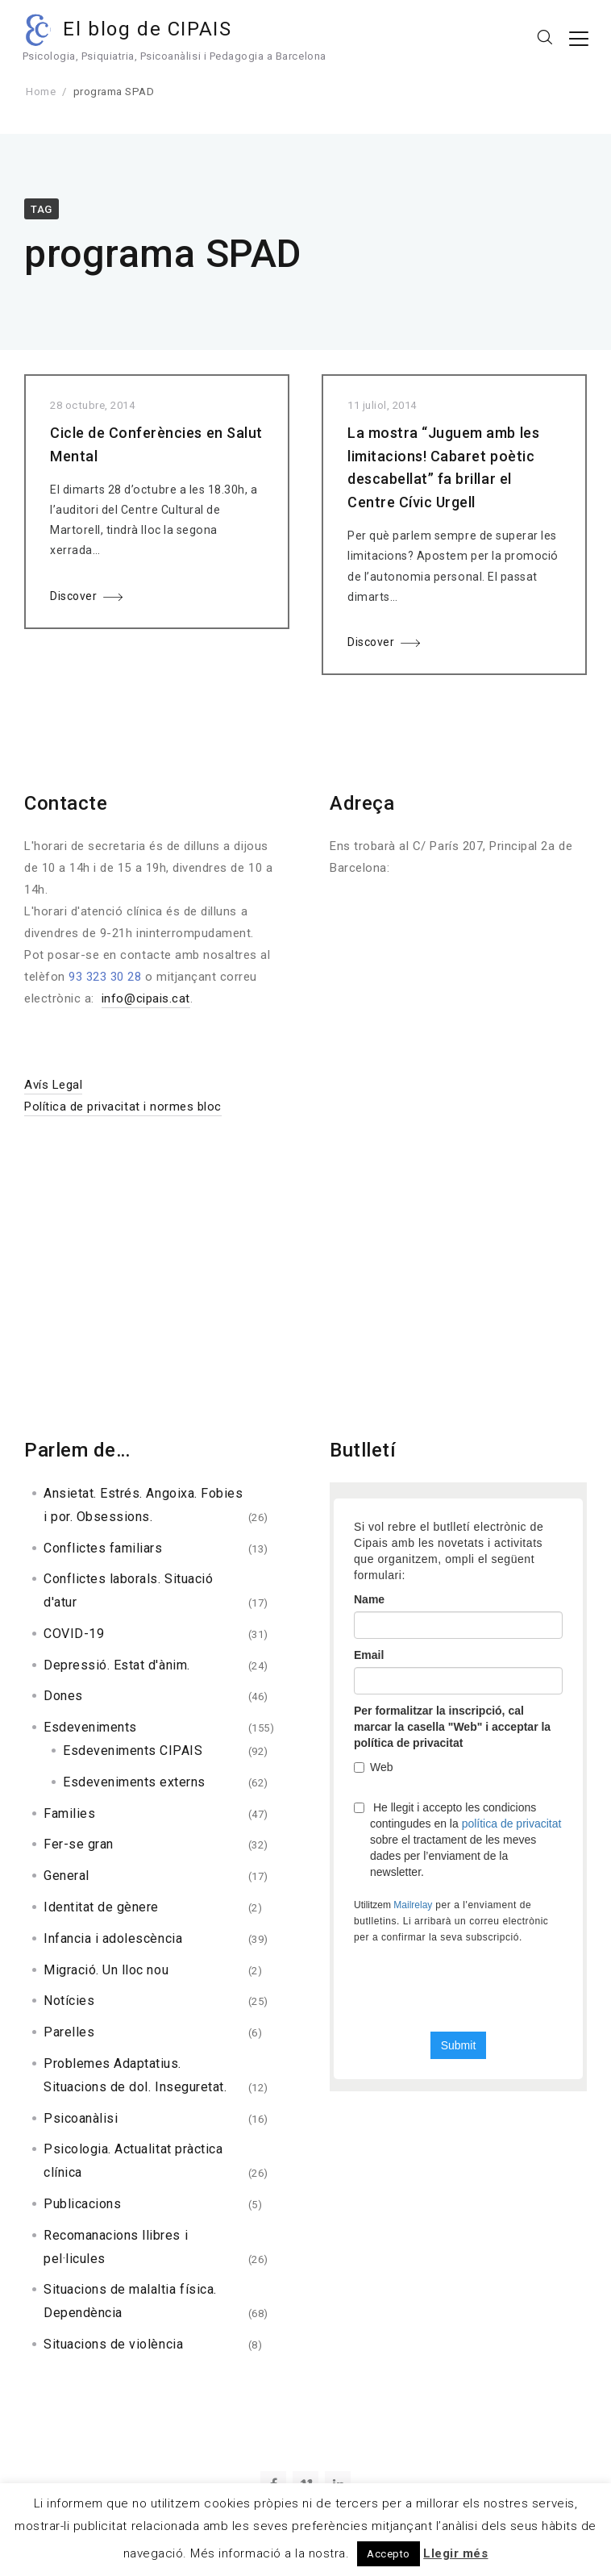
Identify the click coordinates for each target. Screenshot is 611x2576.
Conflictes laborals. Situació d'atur (128, 1590)
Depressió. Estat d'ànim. (117, 1665)
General (66, 1875)
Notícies (69, 2000)
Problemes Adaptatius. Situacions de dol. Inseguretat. (135, 2075)
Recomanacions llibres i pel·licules (116, 2247)
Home (41, 91)
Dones (63, 1695)
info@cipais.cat (146, 998)
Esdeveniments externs (134, 1782)
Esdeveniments (90, 1727)
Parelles (69, 2032)
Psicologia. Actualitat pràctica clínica (133, 2160)
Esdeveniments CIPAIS (133, 1750)
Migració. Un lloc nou (106, 1970)
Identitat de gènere (101, 1907)
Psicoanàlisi (81, 2118)
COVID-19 (74, 1633)
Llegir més (455, 2553)
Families (69, 1813)
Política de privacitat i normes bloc (123, 1106)
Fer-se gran (79, 1844)
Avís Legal (53, 1085)
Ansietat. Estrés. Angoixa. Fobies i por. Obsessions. (143, 1505)
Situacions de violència (113, 2344)
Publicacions (82, 2203)
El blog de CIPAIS (149, 29)
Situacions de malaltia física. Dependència (130, 2301)
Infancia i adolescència (113, 1938)
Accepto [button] (388, 2554)
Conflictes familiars (103, 1548)
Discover (73, 596)
